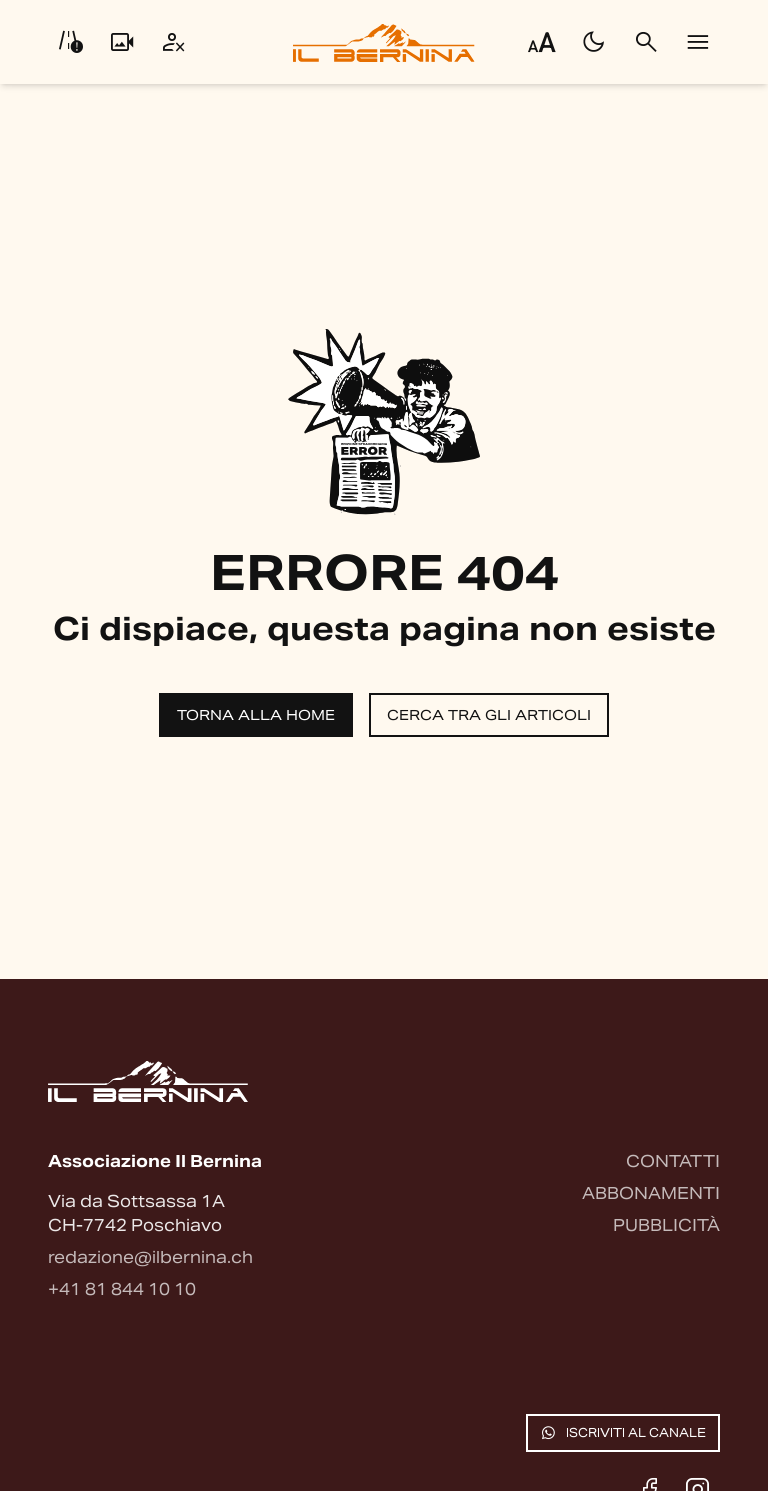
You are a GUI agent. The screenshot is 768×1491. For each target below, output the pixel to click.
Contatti (673, 1161)
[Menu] (698, 42)
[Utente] (174, 42)
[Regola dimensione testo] (542, 42)
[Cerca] (646, 42)
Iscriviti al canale (623, 1433)
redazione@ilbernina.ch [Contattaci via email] (150, 1257)
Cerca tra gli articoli (489, 715)
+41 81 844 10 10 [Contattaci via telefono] (122, 1289)
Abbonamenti (651, 1193)
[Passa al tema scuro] (594, 42)
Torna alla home (256, 715)
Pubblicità (666, 1225)
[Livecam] (122, 42)
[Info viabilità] (70, 42)
